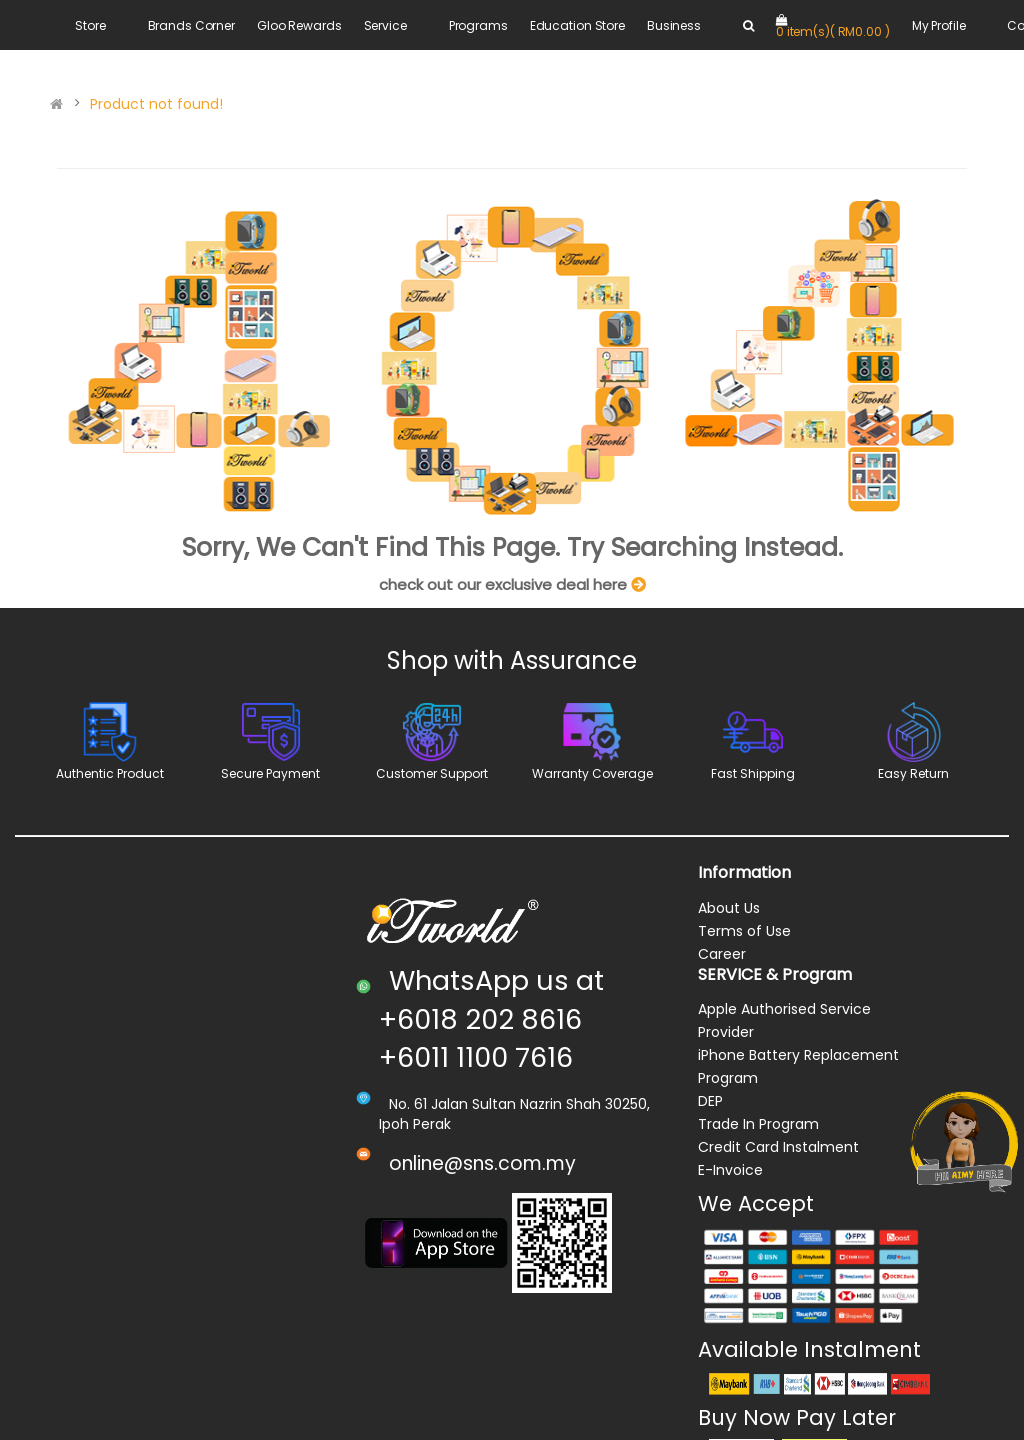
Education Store (577, 25)
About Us (729, 908)
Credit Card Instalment (778, 1147)
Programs (478, 25)
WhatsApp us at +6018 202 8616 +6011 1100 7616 (491, 1019)
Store (90, 25)
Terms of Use (744, 931)
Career (722, 954)
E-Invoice (730, 1170)
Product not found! (156, 104)
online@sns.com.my (482, 1163)
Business (674, 25)
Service (385, 25)
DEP (710, 1101)
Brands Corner (191, 25)
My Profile (939, 25)
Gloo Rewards (299, 25)
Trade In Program (758, 1124)
